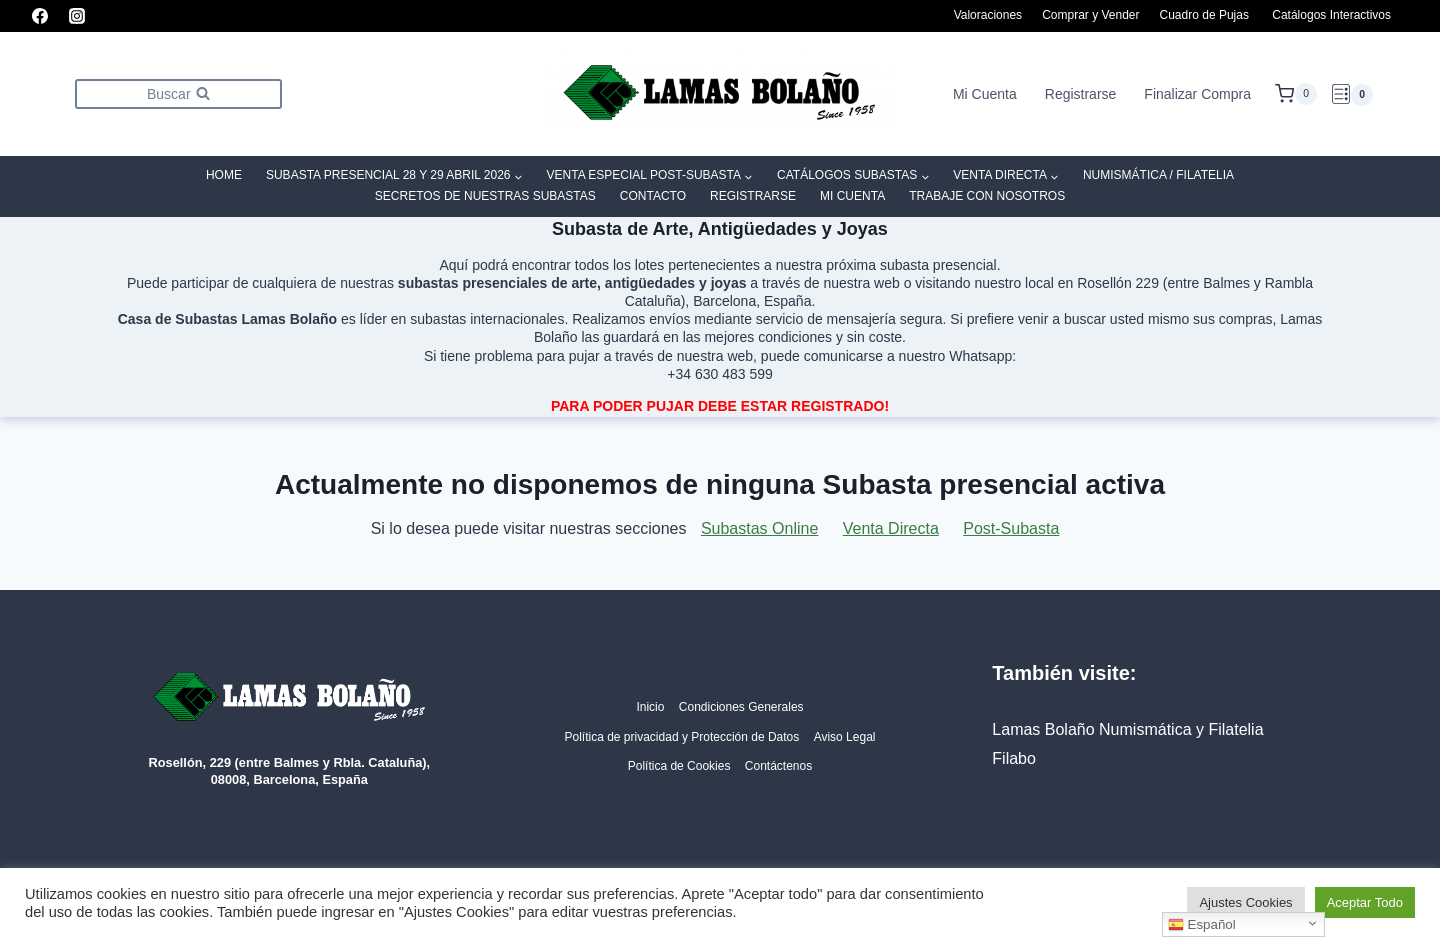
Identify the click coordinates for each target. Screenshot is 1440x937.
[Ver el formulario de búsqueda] (178, 93)
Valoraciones (988, 15)
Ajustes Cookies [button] (1245, 902)
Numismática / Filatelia (1158, 175)
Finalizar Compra (1197, 94)
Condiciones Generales (741, 707)
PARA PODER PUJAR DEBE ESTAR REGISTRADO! (720, 406)
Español (1202, 925)
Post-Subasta (1011, 528)
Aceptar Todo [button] (1365, 902)
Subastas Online (759, 528)
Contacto (653, 196)
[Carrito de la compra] (1296, 94)
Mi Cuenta (985, 94)
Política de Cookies (679, 766)
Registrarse (1081, 94)
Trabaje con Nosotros (987, 196)
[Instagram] (77, 16)
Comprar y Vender (1090, 15)
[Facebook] (40, 16)
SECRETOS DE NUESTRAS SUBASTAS (485, 196)
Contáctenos (778, 766)
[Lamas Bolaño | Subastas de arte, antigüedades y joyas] (720, 94)
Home (224, 175)
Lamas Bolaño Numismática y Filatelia (1127, 729)
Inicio (650, 707)
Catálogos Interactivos (1331, 15)
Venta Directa (891, 528)
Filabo (1014, 758)
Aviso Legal (845, 737)
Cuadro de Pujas (1204, 15)
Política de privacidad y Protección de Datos (681, 737)
